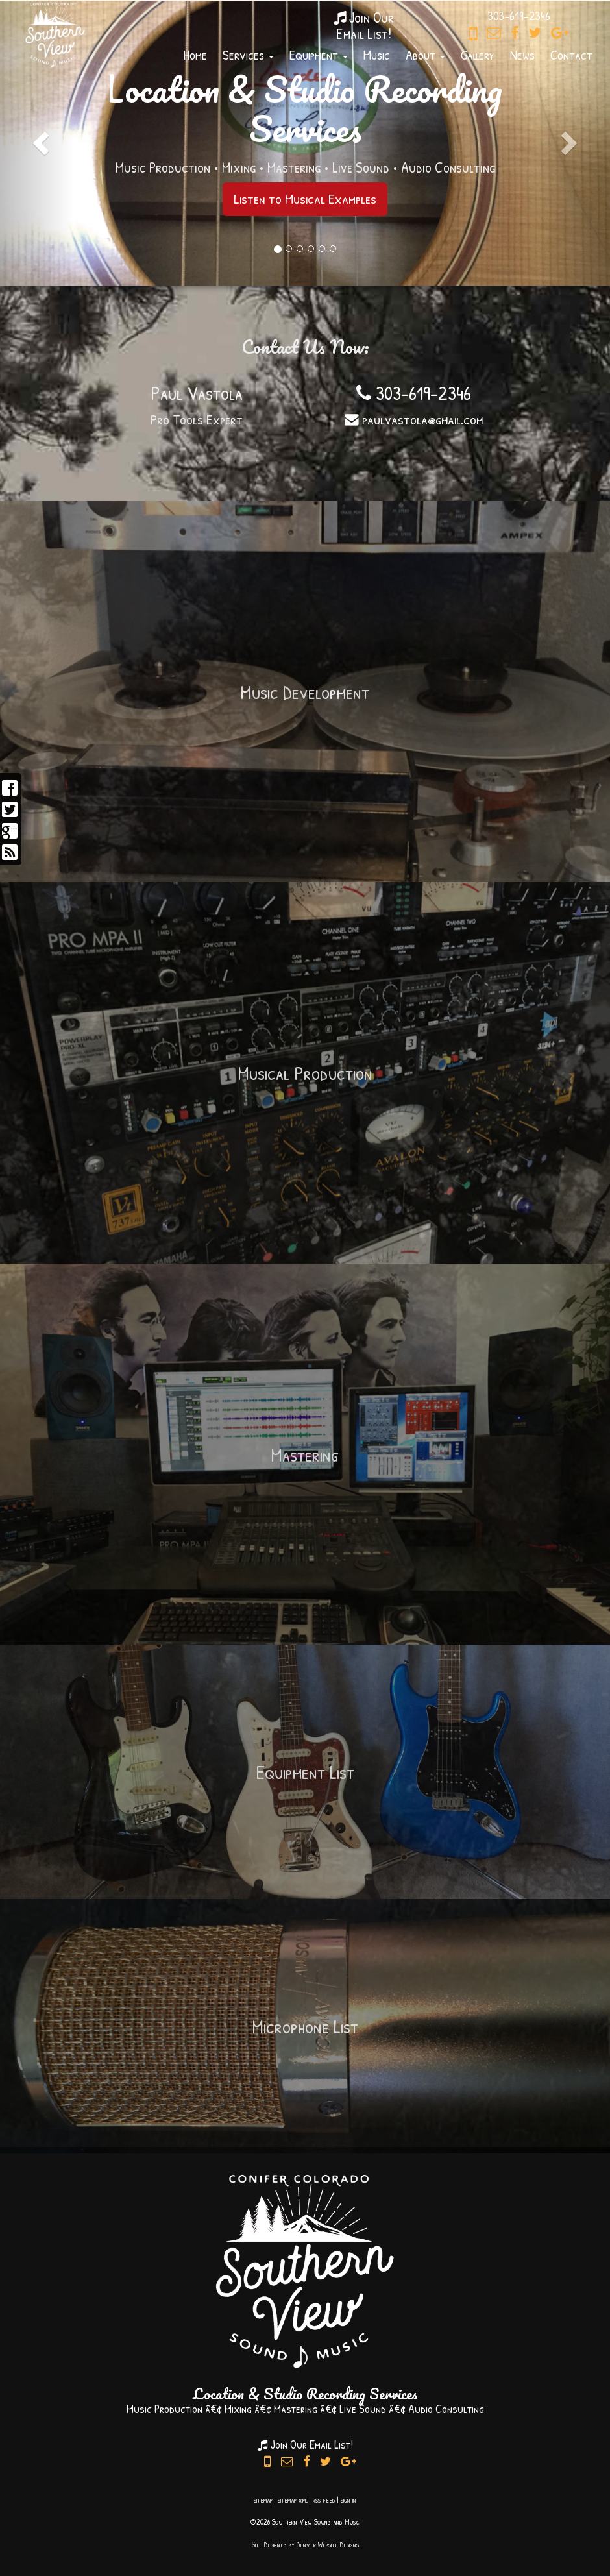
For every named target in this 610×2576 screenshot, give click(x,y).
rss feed (324, 2499)
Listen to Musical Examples (305, 198)
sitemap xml (293, 2499)
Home (195, 54)
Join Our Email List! (305, 2444)
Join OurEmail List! (364, 25)
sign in (348, 2499)
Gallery (477, 54)
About (425, 54)
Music (376, 54)
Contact (571, 54)
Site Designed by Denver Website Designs (305, 2544)
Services (248, 54)
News (522, 54)
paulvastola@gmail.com (414, 419)
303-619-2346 (413, 393)
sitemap (263, 2499)
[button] (36, 143)
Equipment (318, 54)
